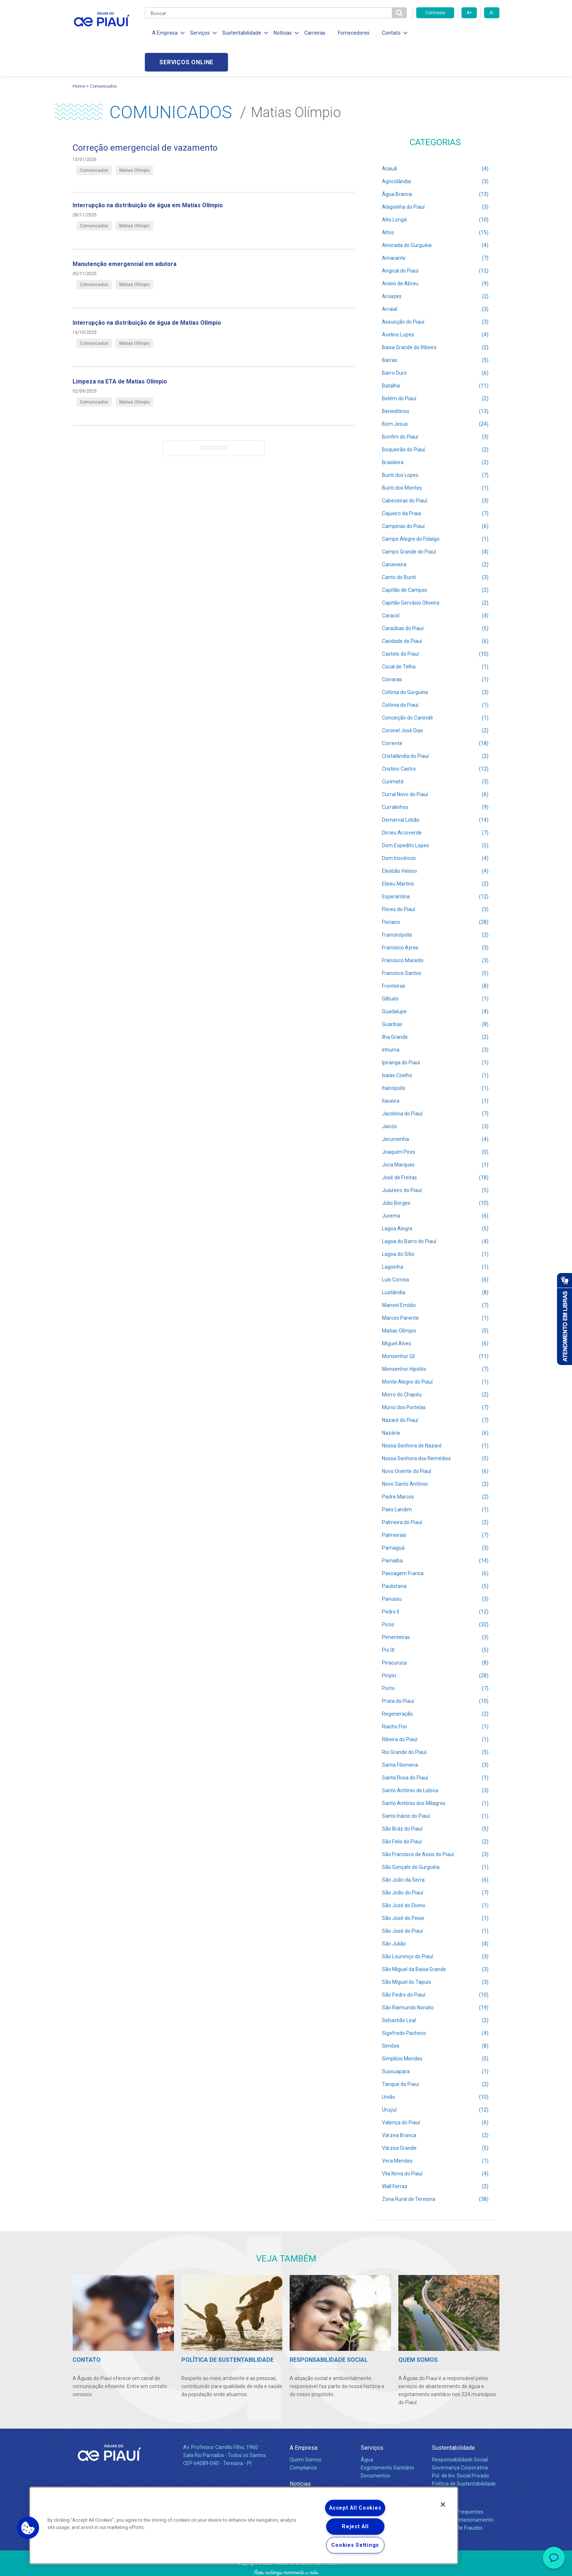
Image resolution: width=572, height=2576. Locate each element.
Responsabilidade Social (460, 2430)
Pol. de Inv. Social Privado (460, 2446)
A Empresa (303, 2418)
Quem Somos (305, 2430)
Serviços (372, 2418)
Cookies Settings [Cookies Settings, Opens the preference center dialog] (355, 2545)
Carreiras (314, 33)
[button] (28, 2528)
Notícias (300, 2454)
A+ (469, 12)
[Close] (443, 2504)
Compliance (303, 2438)
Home (79, 56)
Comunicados (103, 56)
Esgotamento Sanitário (387, 2438)
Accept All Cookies (355, 2508)
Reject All (355, 2526)
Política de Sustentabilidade (464, 2454)
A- (492, 12)
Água (367, 2430)
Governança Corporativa (460, 2438)
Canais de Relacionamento (463, 2491)
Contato (442, 2470)
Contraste (435, 12)
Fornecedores (354, 33)
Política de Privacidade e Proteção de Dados (286, 2565)
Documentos (375, 2446)
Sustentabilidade (453, 2418)
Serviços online (458, 33)
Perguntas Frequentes (457, 2483)
